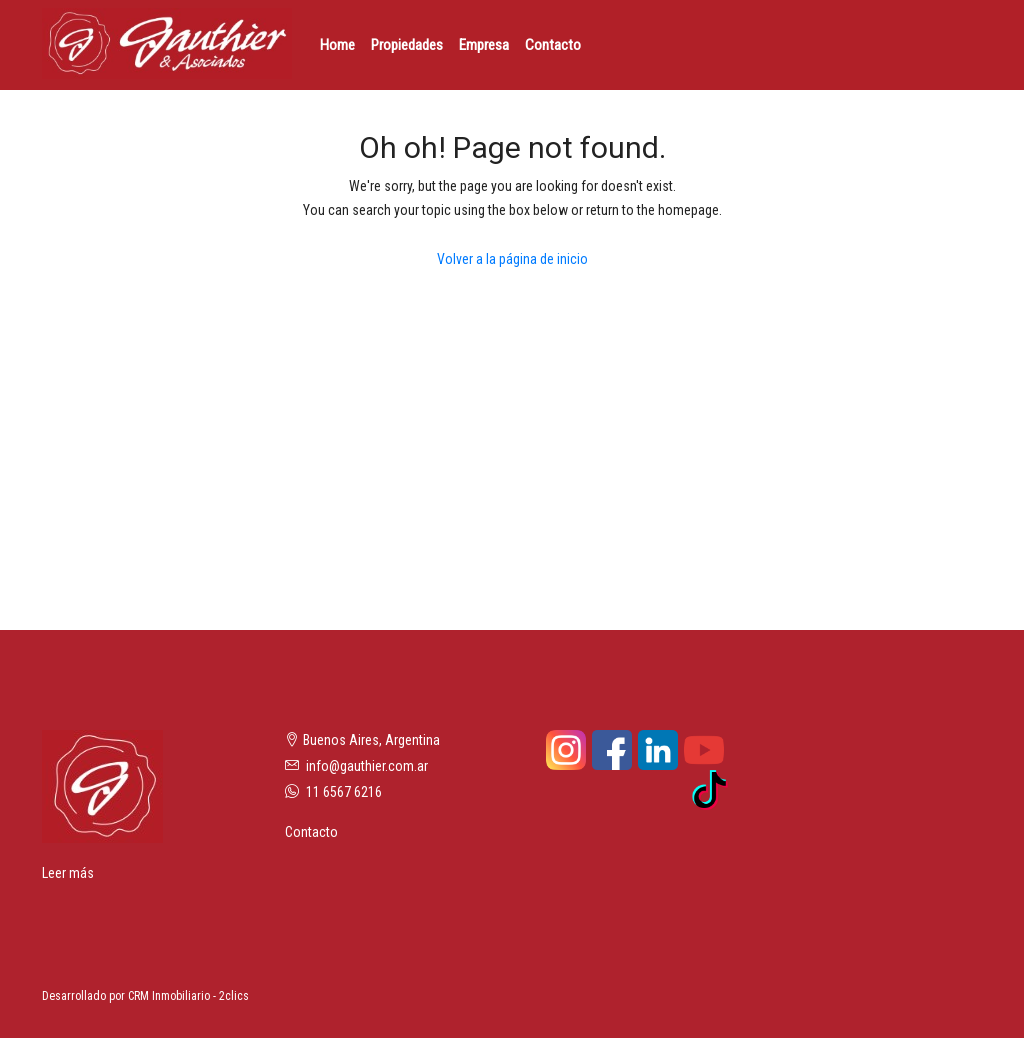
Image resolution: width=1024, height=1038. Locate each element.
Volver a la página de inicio (512, 259)
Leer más (68, 873)
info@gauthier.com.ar (367, 766)
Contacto (553, 45)
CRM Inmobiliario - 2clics (188, 996)
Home (337, 45)
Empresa (484, 45)
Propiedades (407, 45)
